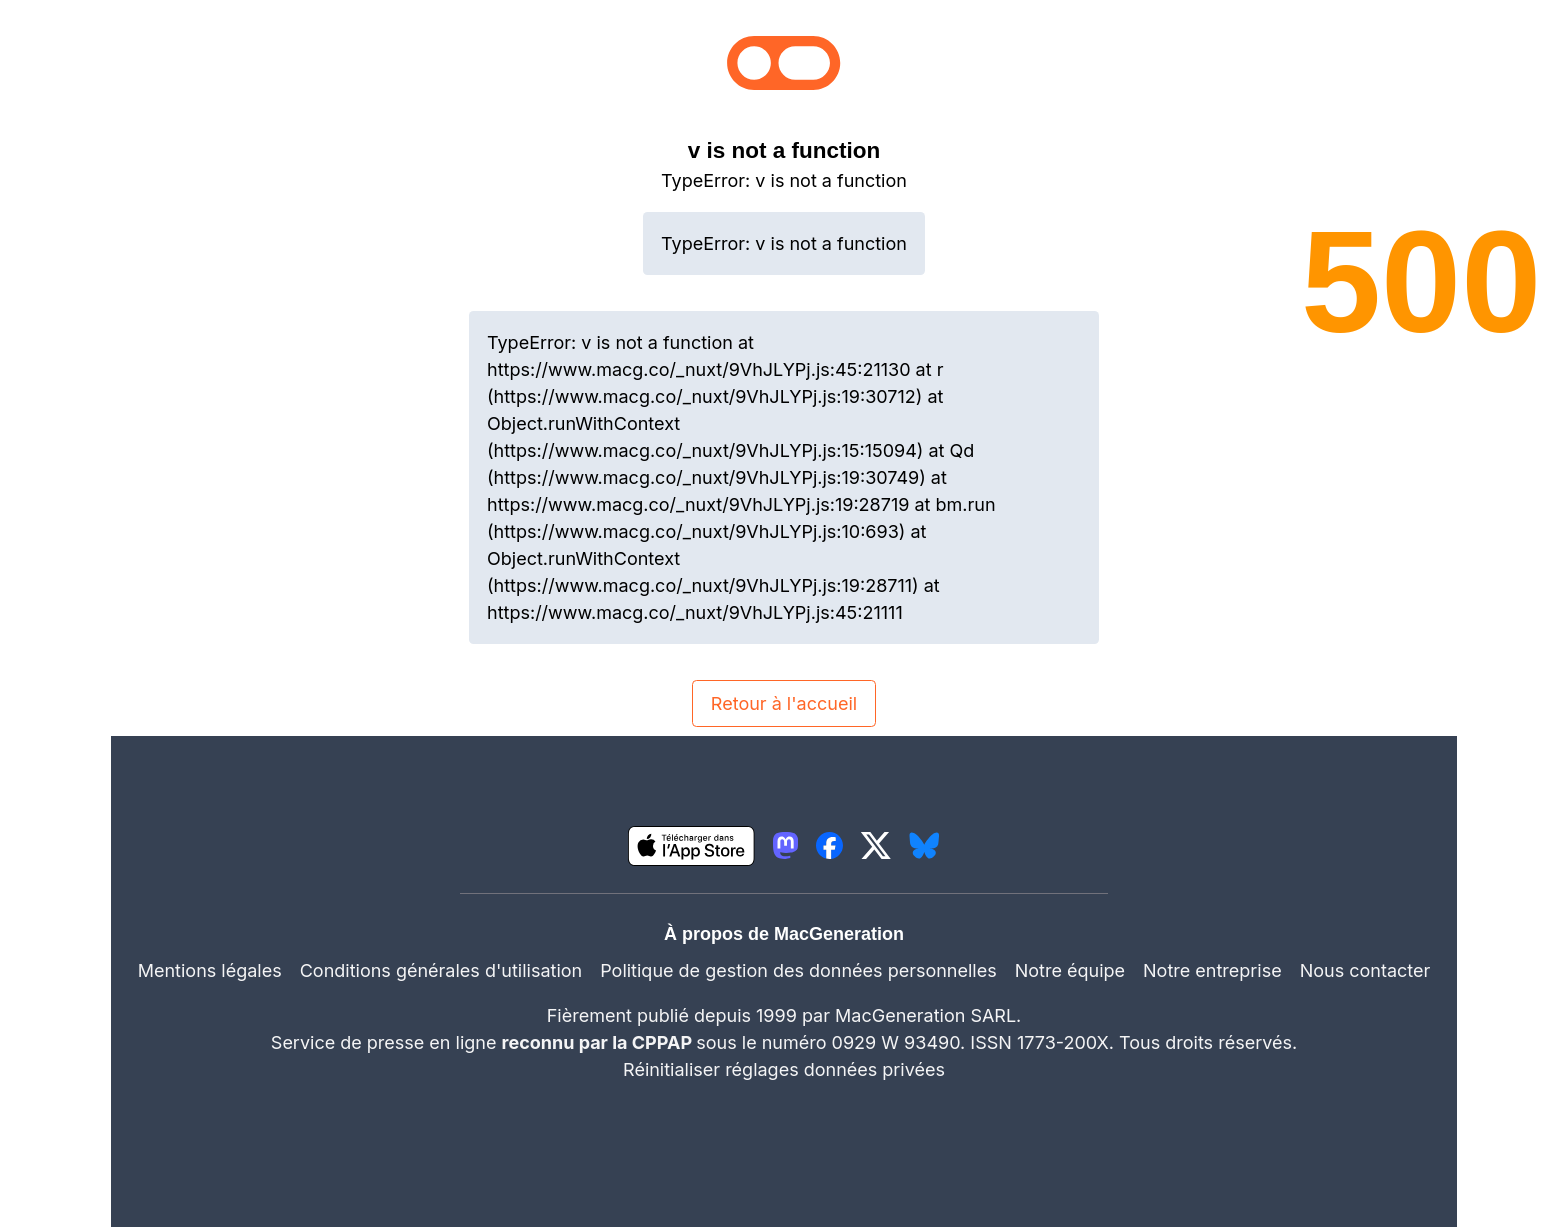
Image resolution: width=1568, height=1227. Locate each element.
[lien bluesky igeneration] (924, 845)
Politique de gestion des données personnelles (798, 970)
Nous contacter (1365, 970)
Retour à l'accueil (784, 703)
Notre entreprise (1212, 970)
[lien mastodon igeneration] (785, 845)
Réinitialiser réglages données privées (784, 1069)
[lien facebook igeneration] (829, 845)
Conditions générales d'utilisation (441, 970)
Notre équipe (1070, 970)
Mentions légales (210, 970)
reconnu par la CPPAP (599, 1042)
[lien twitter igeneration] (876, 845)
